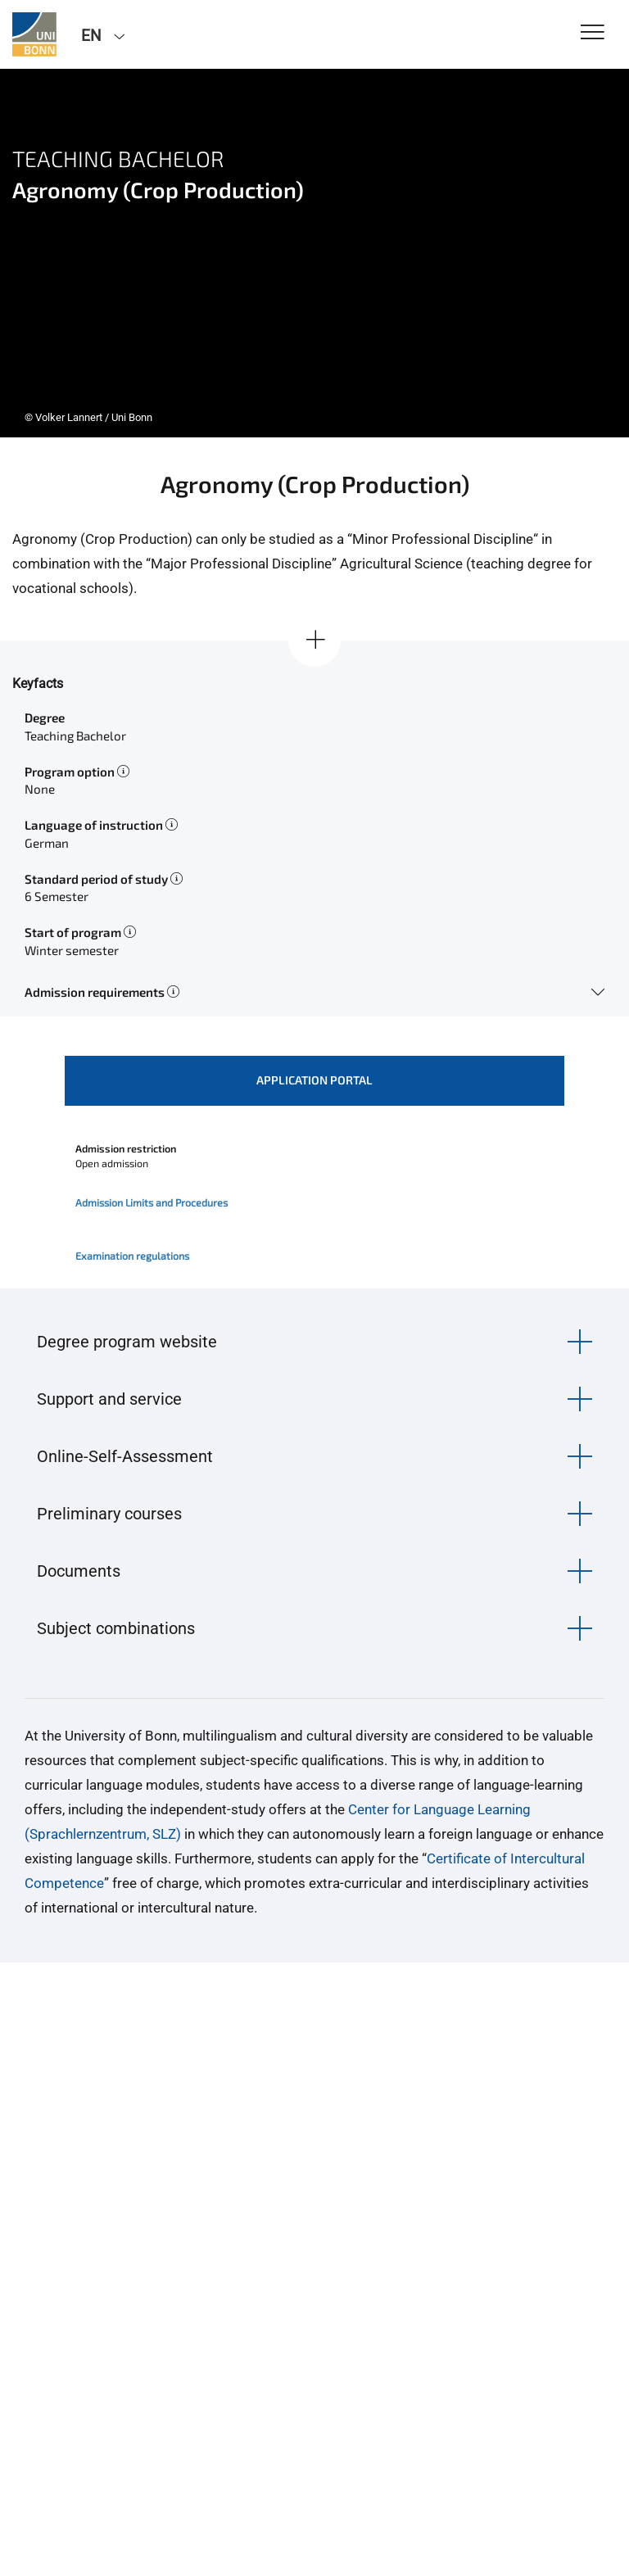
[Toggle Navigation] (592, 33)
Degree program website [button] (127, 1341)
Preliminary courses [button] (109, 1513)
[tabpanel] (314, 253)
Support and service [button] (109, 1399)
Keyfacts (37, 683)
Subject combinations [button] (116, 1628)
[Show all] (314, 640)
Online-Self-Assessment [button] (125, 1456)
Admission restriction (125, 1148)
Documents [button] (78, 1571)
